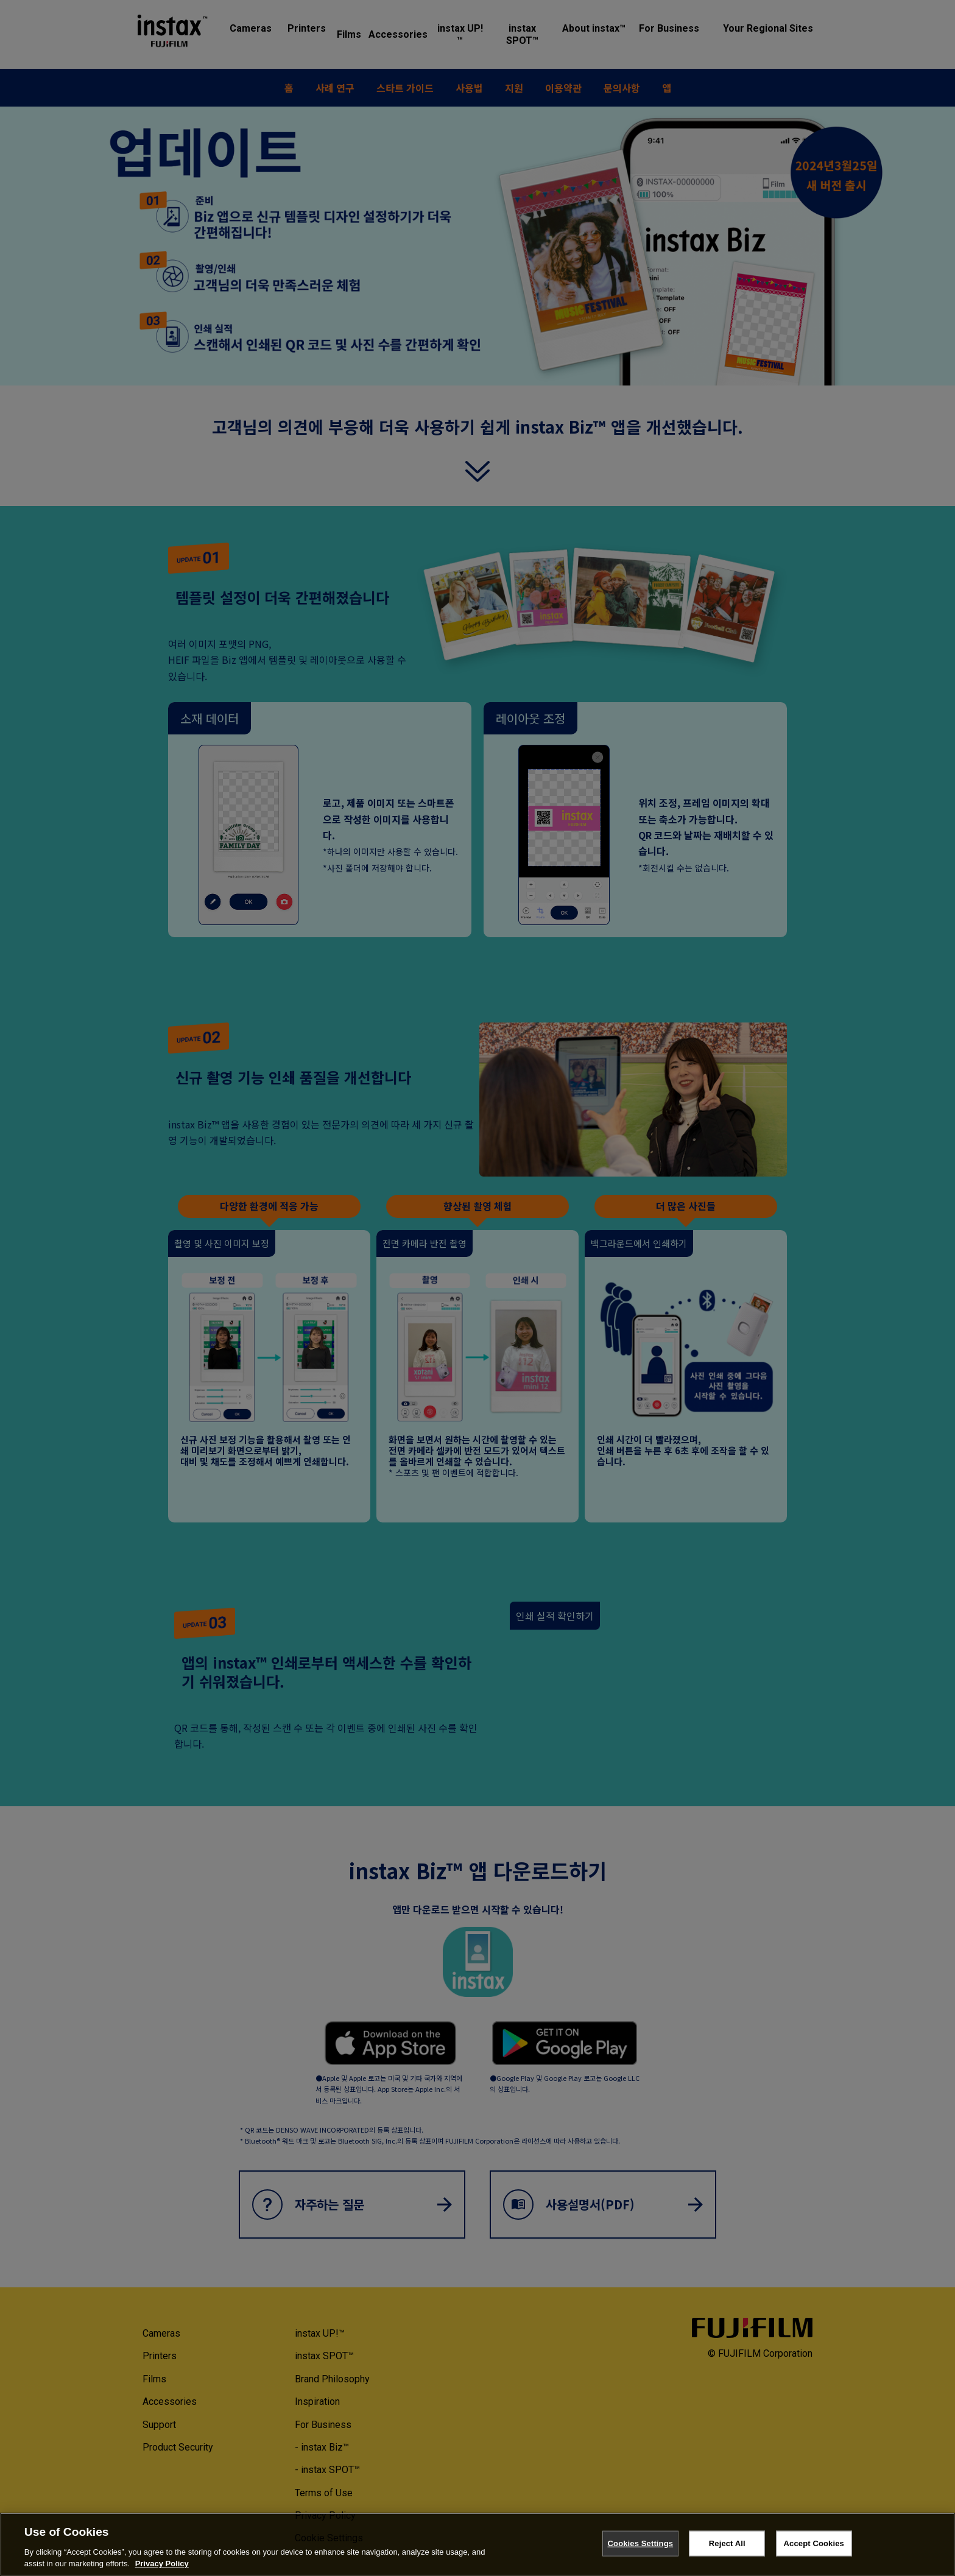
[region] (477, 2544)
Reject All (727, 2543)
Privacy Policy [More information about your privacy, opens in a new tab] (162, 2563)
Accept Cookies (814, 2543)
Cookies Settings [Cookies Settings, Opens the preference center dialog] (641, 2543)
